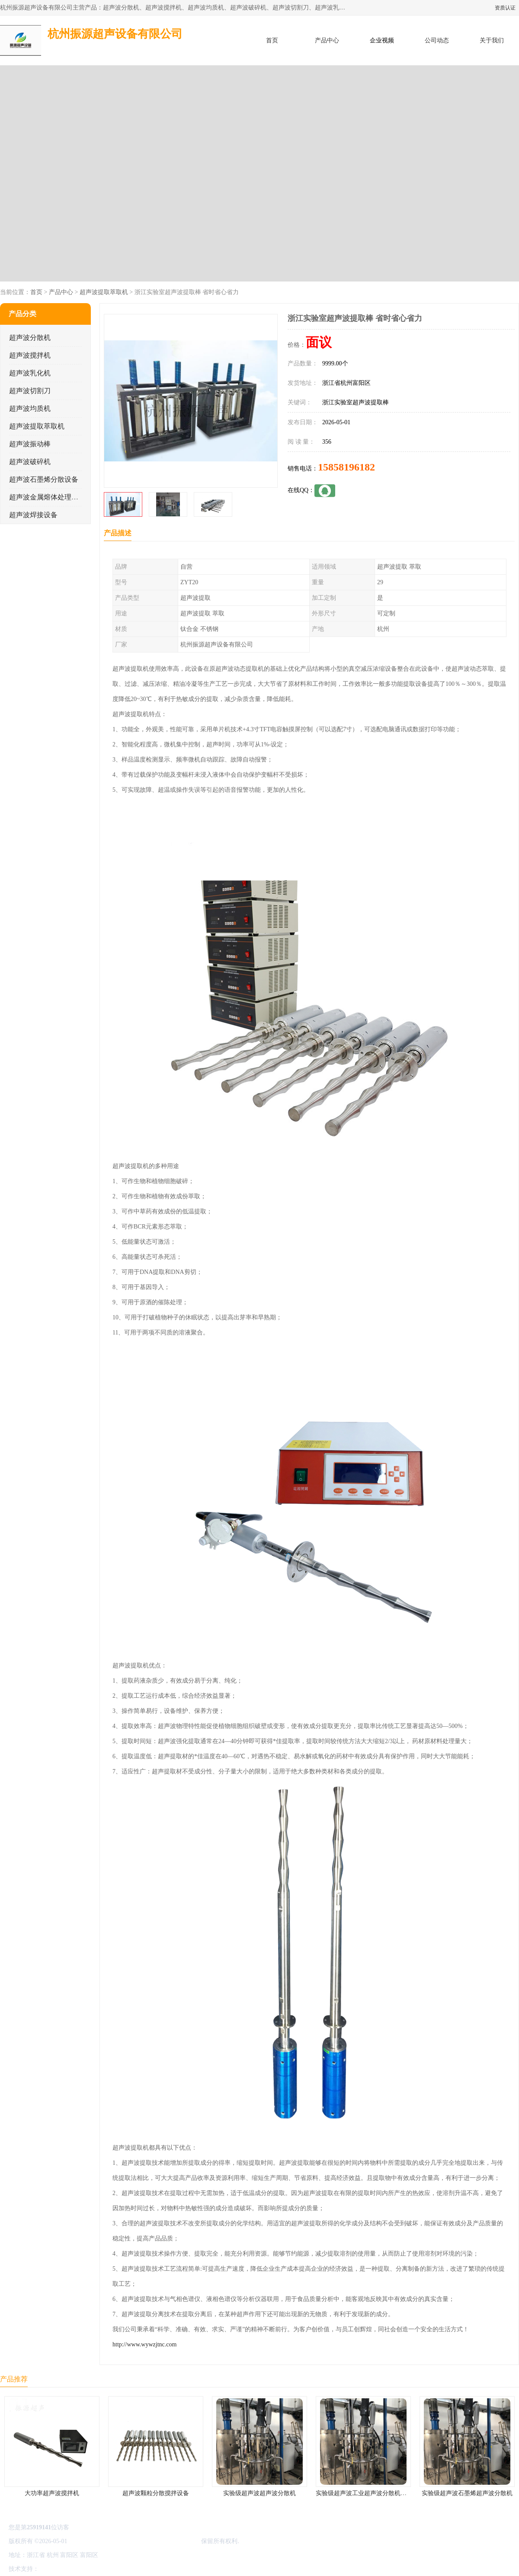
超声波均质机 (30, 408)
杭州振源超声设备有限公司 (163, 2541)
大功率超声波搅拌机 (52, 2493)
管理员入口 (113, 2569)
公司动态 (437, 40)
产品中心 (327, 40)
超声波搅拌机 (30, 355)
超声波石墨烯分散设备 (43, 479)
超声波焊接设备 (33, 514)
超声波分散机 (30, 337)
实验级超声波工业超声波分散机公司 (364, 2493)
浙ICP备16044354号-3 (97, 2541)
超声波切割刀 (30, 390)
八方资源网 (56, 2569)
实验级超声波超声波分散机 (259, 2493)
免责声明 (84, 2569)
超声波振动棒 (30, 444)
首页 (272, 40)
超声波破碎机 (30, 461)
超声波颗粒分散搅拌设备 (155, 2493)
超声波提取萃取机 (104, 292)
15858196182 (346, 467)
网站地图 (142, 2569)
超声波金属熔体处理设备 (47, 497)
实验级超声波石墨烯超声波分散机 (467, 2493)
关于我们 (492, 40)
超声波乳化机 (30, 373)
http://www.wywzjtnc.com (144, 2344)
